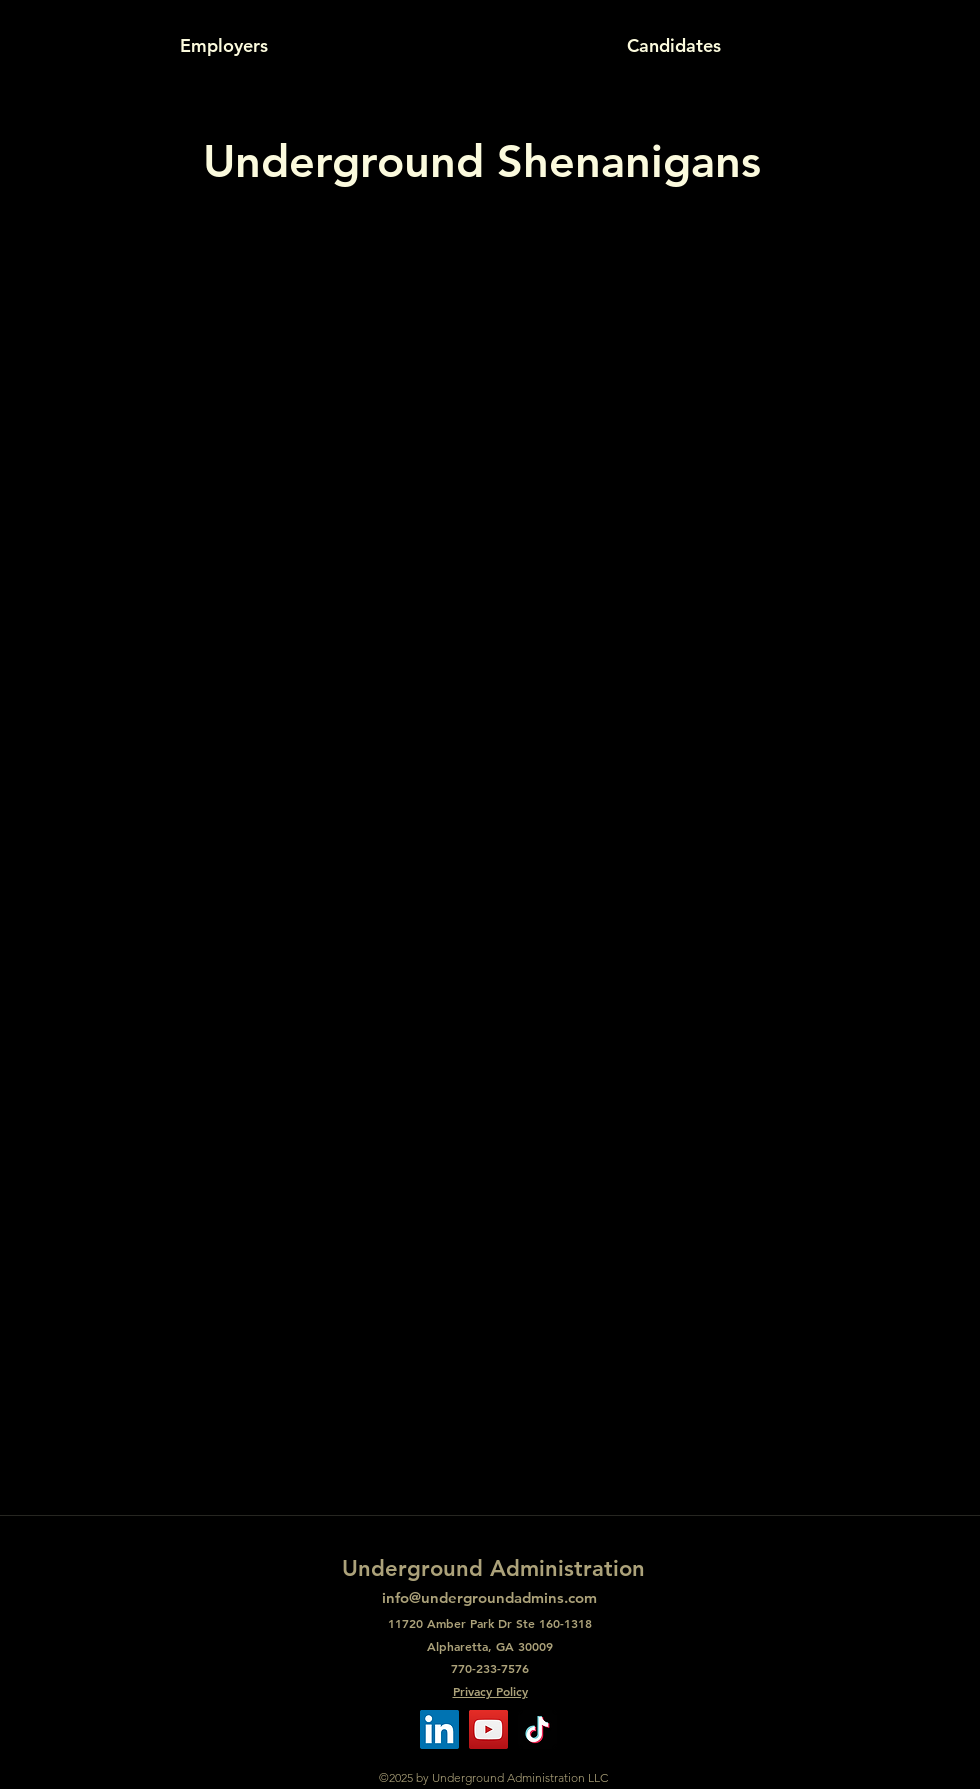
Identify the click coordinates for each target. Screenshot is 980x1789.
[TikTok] (537, 1729)
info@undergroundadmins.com (489, 1597)
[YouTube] (488, 1729)
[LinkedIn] (439, 1729)
